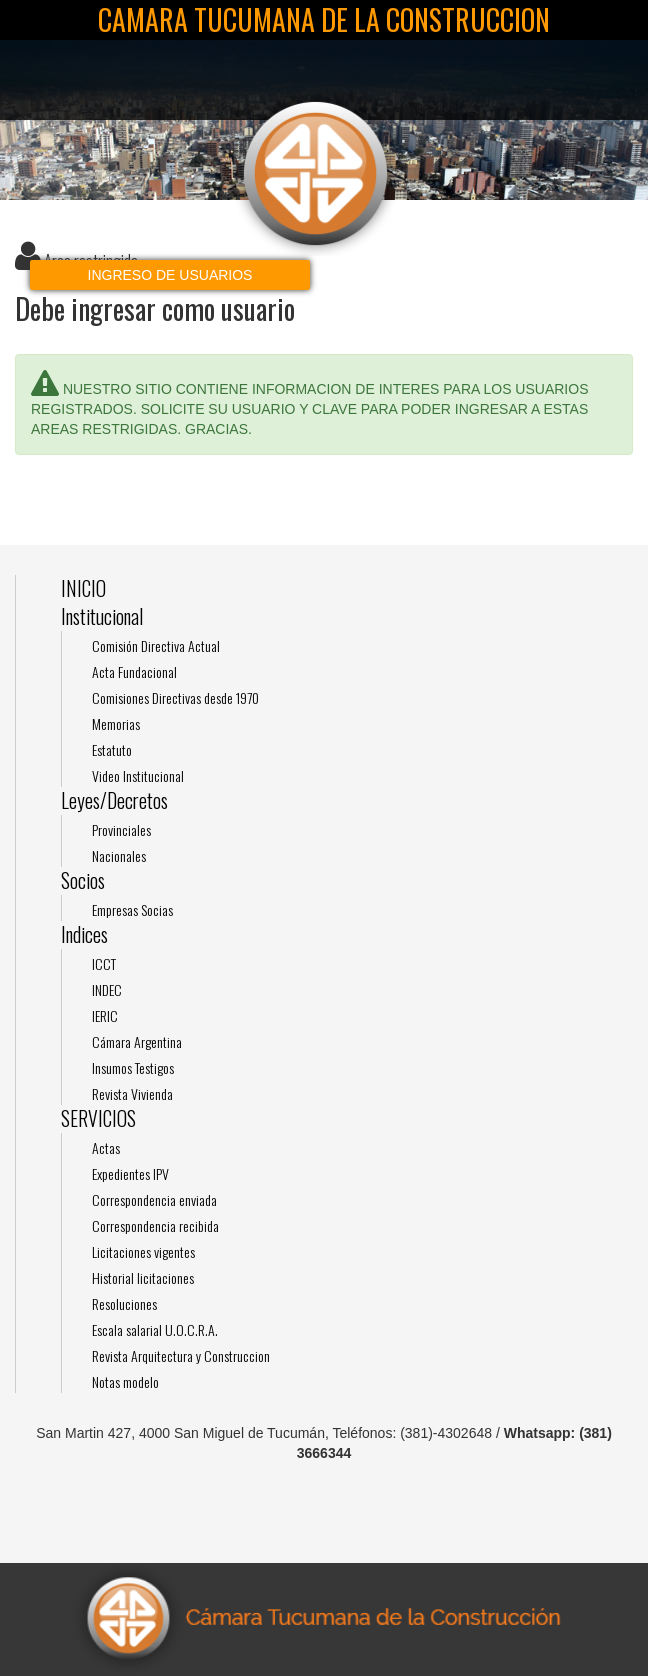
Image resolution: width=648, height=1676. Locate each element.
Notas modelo (125, 1381)
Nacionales (119, 855)
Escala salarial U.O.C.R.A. (155, 1329)
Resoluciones (124, 1303)
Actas (106, 1147)
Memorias (116, 723)
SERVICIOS (98, 1118)
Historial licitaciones (143, 1277)
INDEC (107, 989)
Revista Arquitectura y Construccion (181, 1355)
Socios (83, 880)
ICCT (104, 963)
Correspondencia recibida (155, 1225)
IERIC (105, 1015)
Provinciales (121, 829)
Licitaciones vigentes (143, 1251)
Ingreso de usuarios (170, 275)
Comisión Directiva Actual (156, 645)
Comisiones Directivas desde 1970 (175, 697)
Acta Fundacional (134, 671)
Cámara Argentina (137, 1041)
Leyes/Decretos (114, 800)
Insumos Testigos (133, 1067)
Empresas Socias (132, 909)
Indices (84, 934)
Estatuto (112, 749)
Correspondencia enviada (154, 1199)
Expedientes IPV (130, 1173)
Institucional (102, 616)
